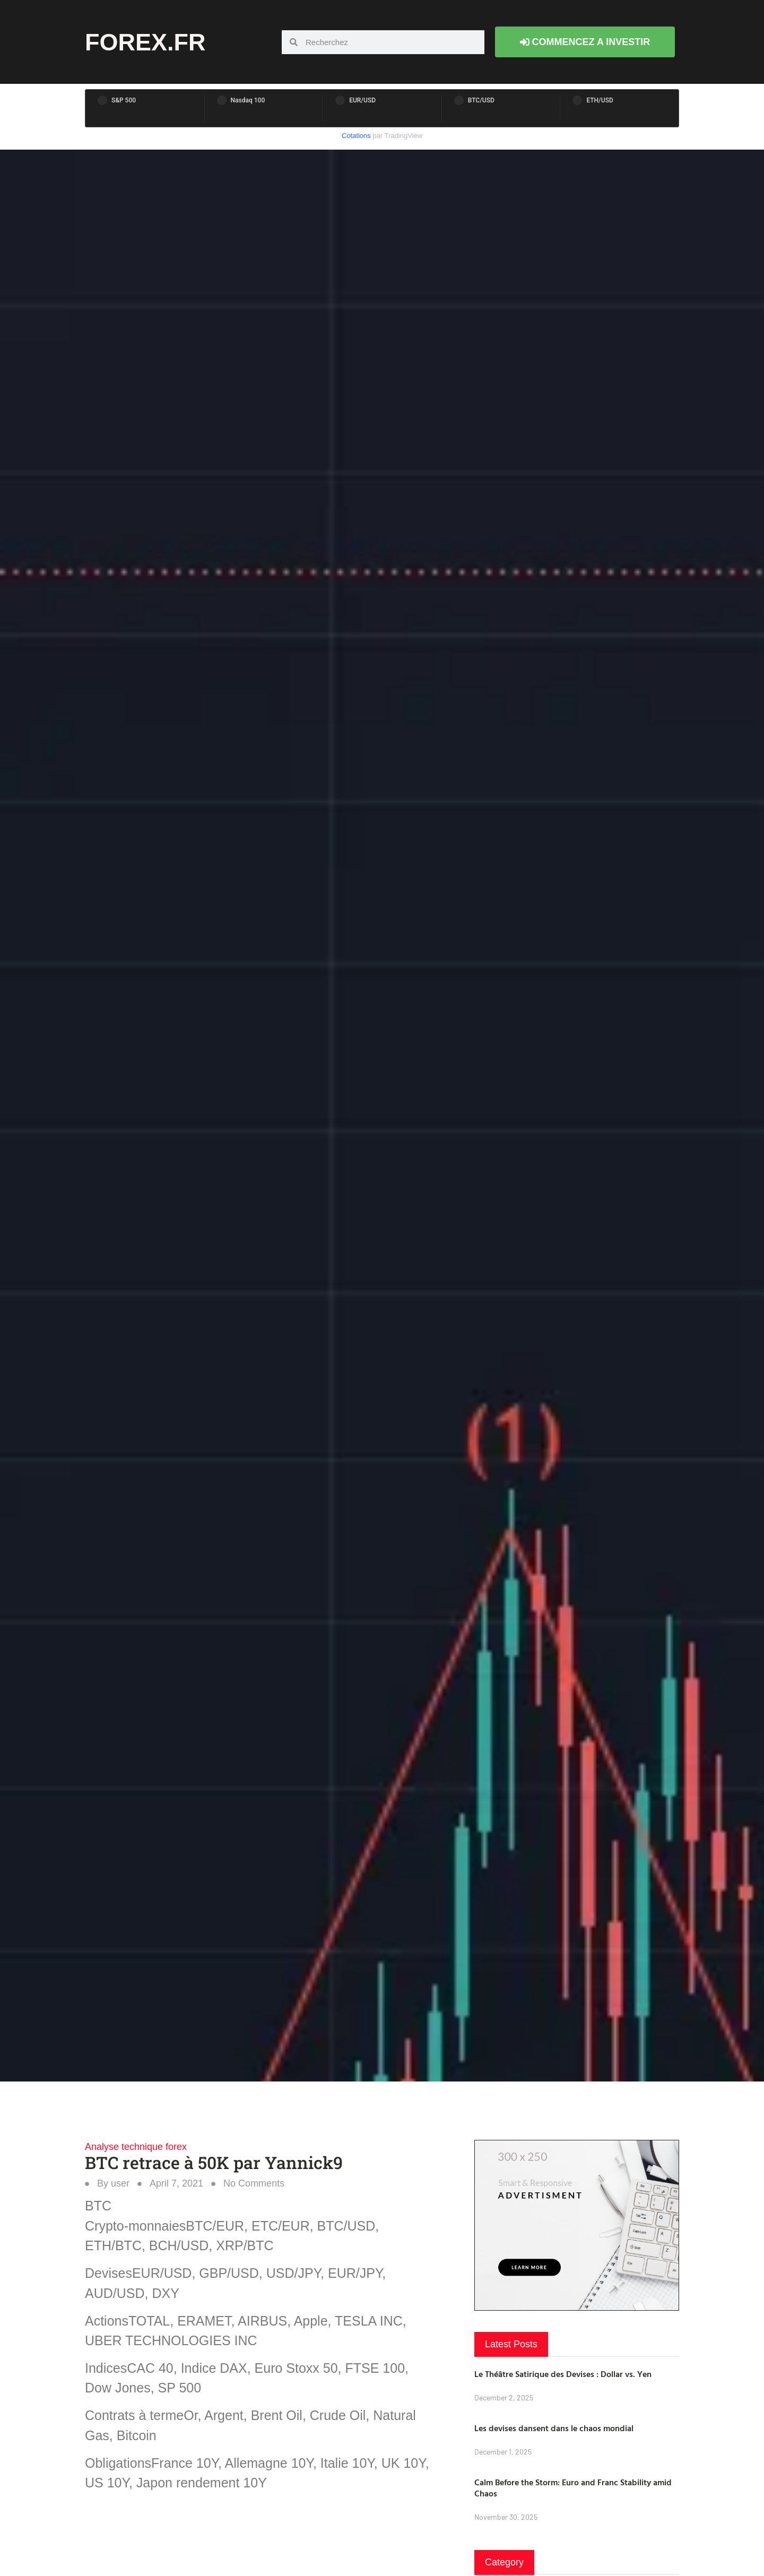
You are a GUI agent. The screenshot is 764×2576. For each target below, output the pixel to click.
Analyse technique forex (136, 2146)
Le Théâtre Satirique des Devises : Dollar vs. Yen (563, 2373)
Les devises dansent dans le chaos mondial (553, 2428)
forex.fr (145, 42)
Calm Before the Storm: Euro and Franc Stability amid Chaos (573, 2488)
